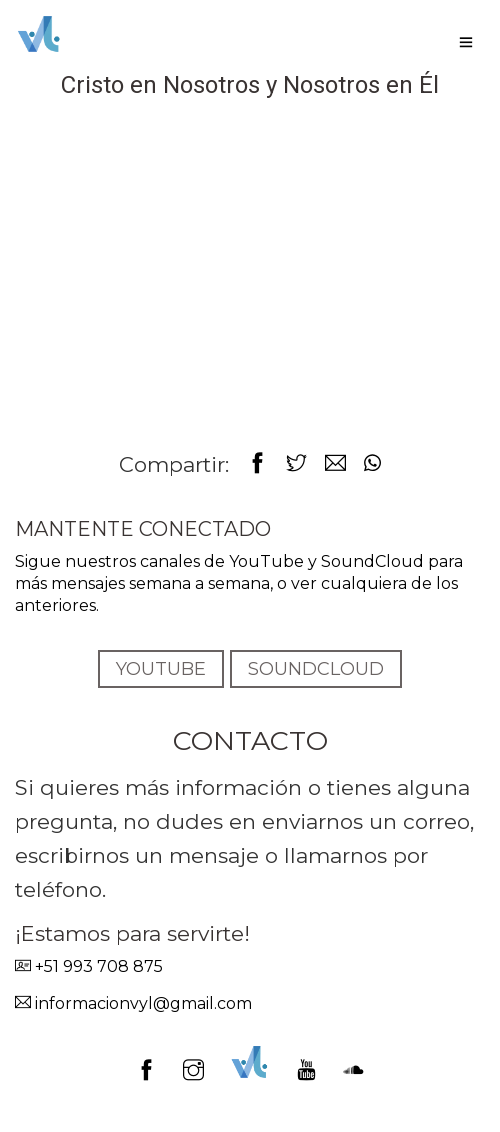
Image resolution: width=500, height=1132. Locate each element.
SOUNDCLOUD (316, 669)
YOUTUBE (161, 669)
